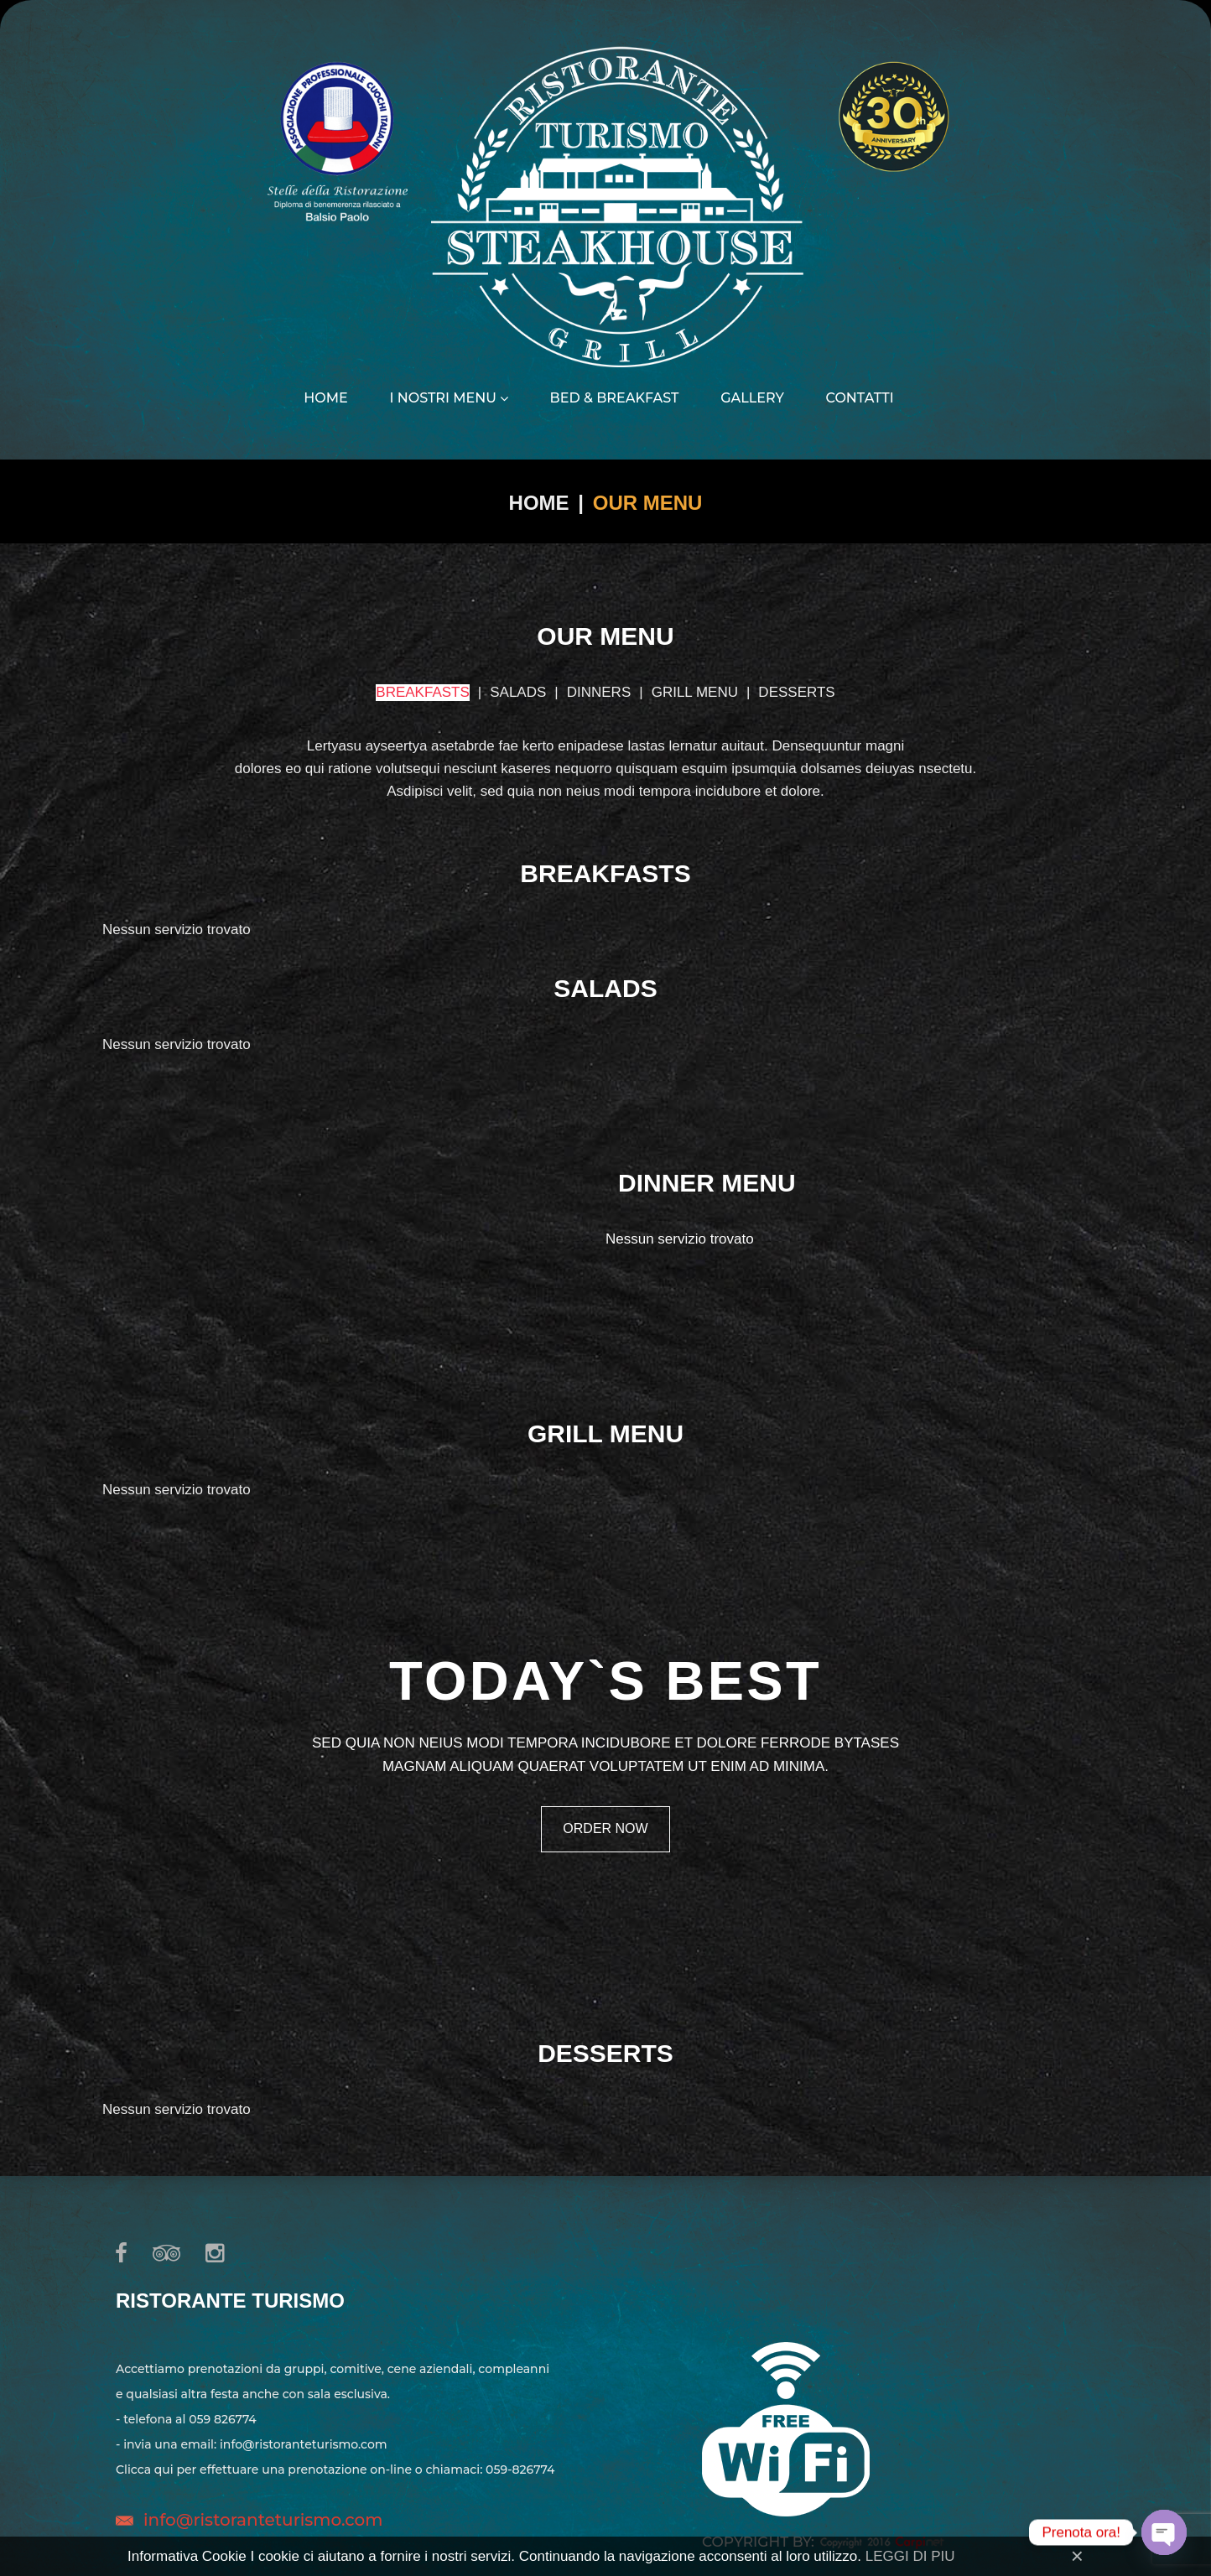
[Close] (1077, 2556)
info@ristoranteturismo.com (262, 2520)
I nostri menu (448, 398)
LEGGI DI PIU (910, 2556)
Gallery (752, 398)
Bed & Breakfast (614, 398)
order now (605, 1828)
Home (325, 398)
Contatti (860, 398)
